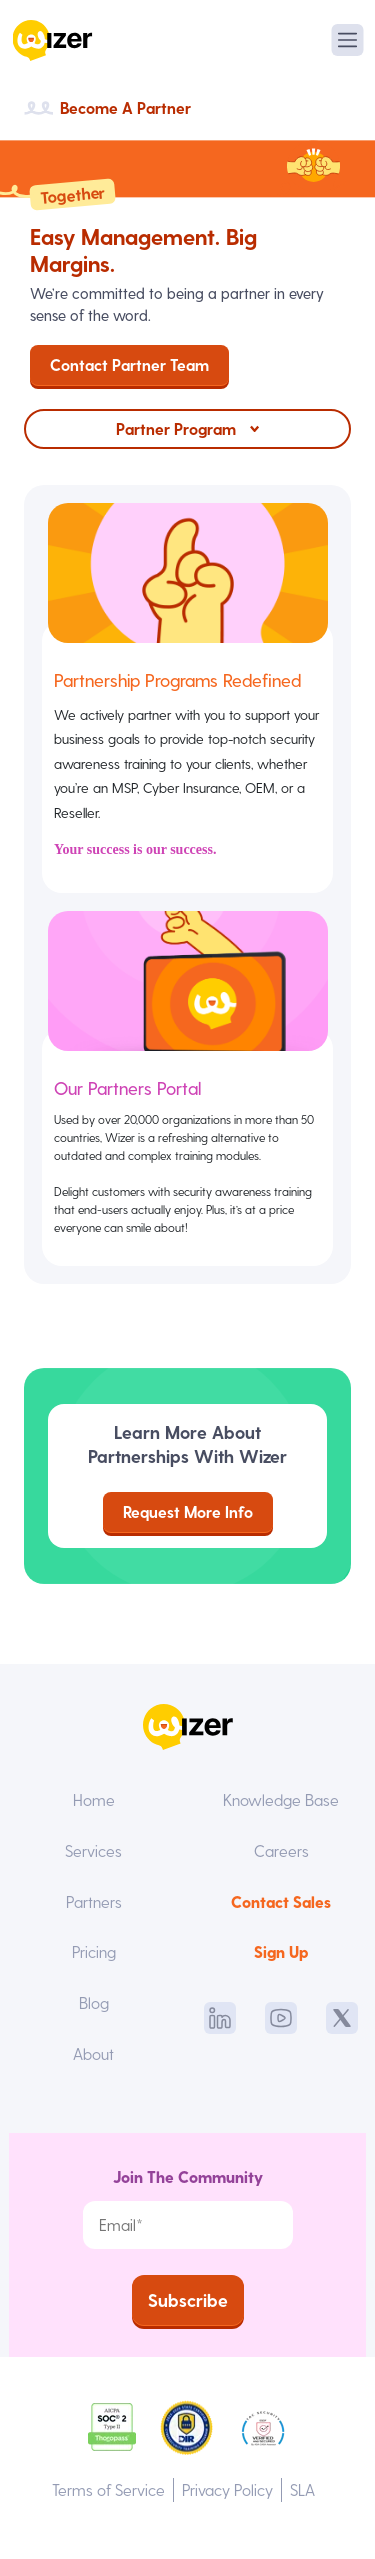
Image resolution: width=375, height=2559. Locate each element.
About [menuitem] (93, 2053)
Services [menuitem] (93, 1850)
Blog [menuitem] (94, 2002)
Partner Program (176, 428)
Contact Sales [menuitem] (281, 1901)
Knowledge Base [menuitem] (281, 1799)
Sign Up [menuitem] (281, 1951)
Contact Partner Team (129, 364)
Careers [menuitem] (281, 1850)
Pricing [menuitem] (94, 1951)
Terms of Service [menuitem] (108, 2489)
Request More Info (188, 1511)
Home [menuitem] (94, 1799)
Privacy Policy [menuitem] (227, 2489)
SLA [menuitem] (302, 2489)
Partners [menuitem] (94, 1901)
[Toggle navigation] (347, 40)
